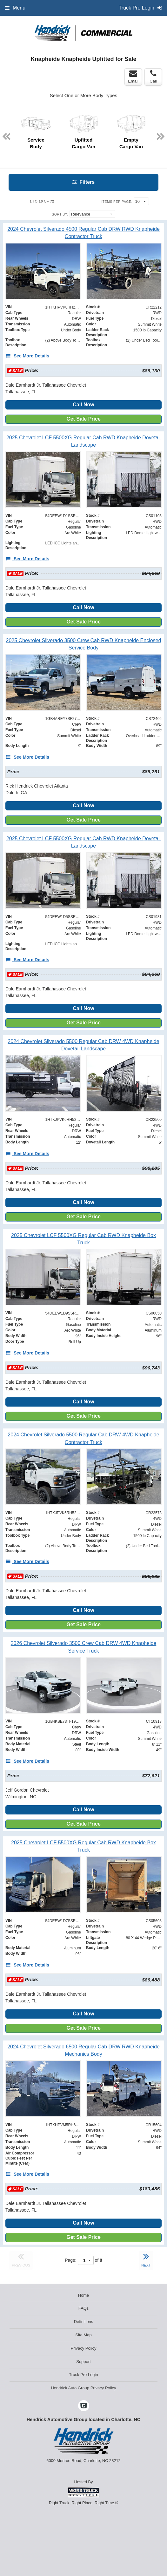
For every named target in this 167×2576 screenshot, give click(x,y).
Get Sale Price (83, 419)
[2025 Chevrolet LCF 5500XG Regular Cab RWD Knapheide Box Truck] (83, 1239)
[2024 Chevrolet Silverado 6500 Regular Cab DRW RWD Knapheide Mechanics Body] (83, 2050)
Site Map (83, 2335)
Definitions (83, 2321)
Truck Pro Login (83, 2374)
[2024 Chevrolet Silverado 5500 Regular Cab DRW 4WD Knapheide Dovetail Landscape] (83, 1045)
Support (83, 2361)
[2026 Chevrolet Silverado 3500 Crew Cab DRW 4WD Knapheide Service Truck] (83, 1647)
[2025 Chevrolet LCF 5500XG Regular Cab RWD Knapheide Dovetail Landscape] (83, 441)
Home (83, 2295)
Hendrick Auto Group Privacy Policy (83, 2388)
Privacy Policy (84, 2348)
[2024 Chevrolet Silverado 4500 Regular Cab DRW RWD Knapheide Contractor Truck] (83, 232)
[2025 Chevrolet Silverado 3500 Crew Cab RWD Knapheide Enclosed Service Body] (83, 644)
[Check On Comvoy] (83, 2406)
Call (153, 76)
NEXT (146, 2259)
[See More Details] (27, 355)
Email (133, 76)
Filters (83, 182)
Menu (15, 7)
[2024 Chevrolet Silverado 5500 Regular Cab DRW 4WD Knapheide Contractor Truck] (83, 1438)
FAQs (83, 2308)
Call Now (83, 404)
